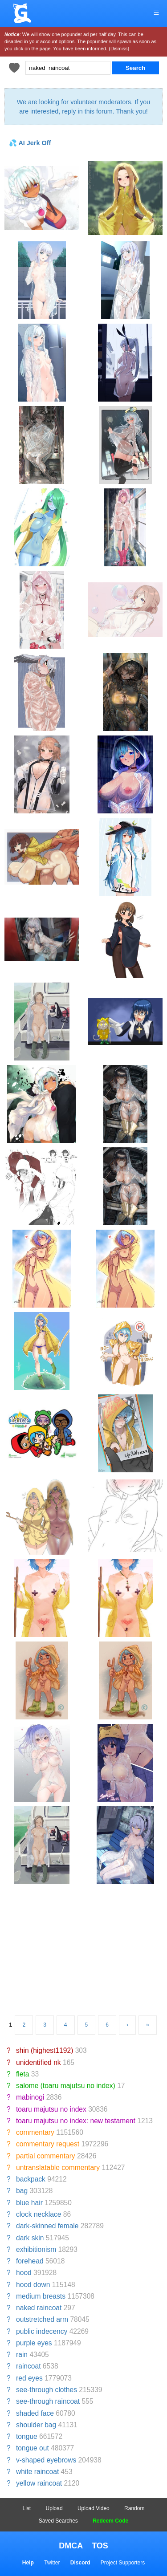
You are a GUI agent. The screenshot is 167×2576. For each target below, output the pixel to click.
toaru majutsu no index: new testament (75, 2121)
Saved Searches (58, 2521)
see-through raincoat (48, 2401)
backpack (30, 2179)
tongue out (32, 2448)
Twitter (52, 2563)
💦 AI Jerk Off (30, 142)
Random (134, 2508)
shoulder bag (36, 2425)
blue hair (29, 2202)
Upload (54, 2508)
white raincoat (37, 2471)
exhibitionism (36, 2249)
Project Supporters (123, 2563)
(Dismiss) (119, 48)
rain (22, 2354)
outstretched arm (42, 2319)
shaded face (35, 2413)
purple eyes (34, 2343)
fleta (22, 2074)
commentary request (47, 2144)
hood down (33, 2284)
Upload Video (93, 2508)
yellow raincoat (39, 2483)
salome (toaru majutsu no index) (65, 2085)
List (27, 2508)
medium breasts (40, 2296)
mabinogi (30, 2097)
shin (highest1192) (44, 2050)
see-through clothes (46, 2389)
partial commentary (45, 2156)
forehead (30, 2261)
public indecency (41, 2331)
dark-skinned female (47, 2226)
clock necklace (38, 2214)
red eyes (29, 2378)
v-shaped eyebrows (46, 2460)
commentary (35, 2132)
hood (24, 2272)
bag (22, 2190)
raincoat (28, 2366)
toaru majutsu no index (51, 2109)
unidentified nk (38, 2062)
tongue (26, 2436)
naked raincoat (38, 2308)
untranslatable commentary (58, 2167)
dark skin (30, 2238)
